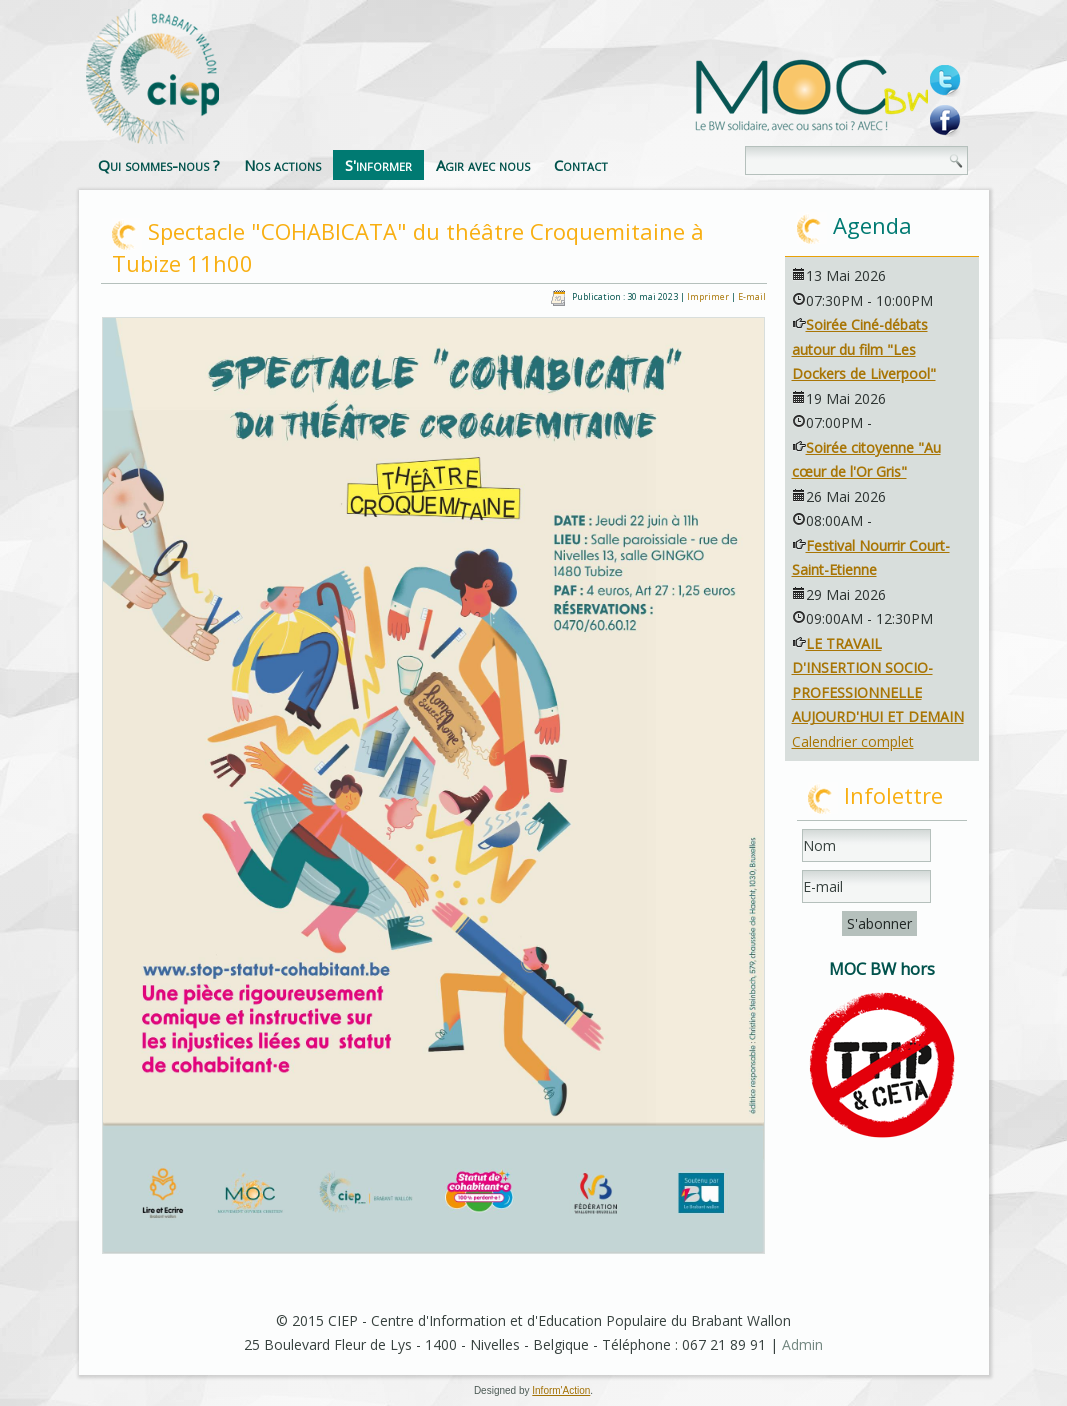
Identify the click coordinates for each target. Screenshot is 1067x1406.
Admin (802, 1344)
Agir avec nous (483, 165)
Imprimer (709, 296)
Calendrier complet (853, 741)
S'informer (378, 165)
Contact (581, 165)
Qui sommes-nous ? (159, 165)
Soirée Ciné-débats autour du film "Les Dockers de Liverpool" (864, 349)
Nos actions (282, 165)
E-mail (752, 296)
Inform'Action (561, 1390)
